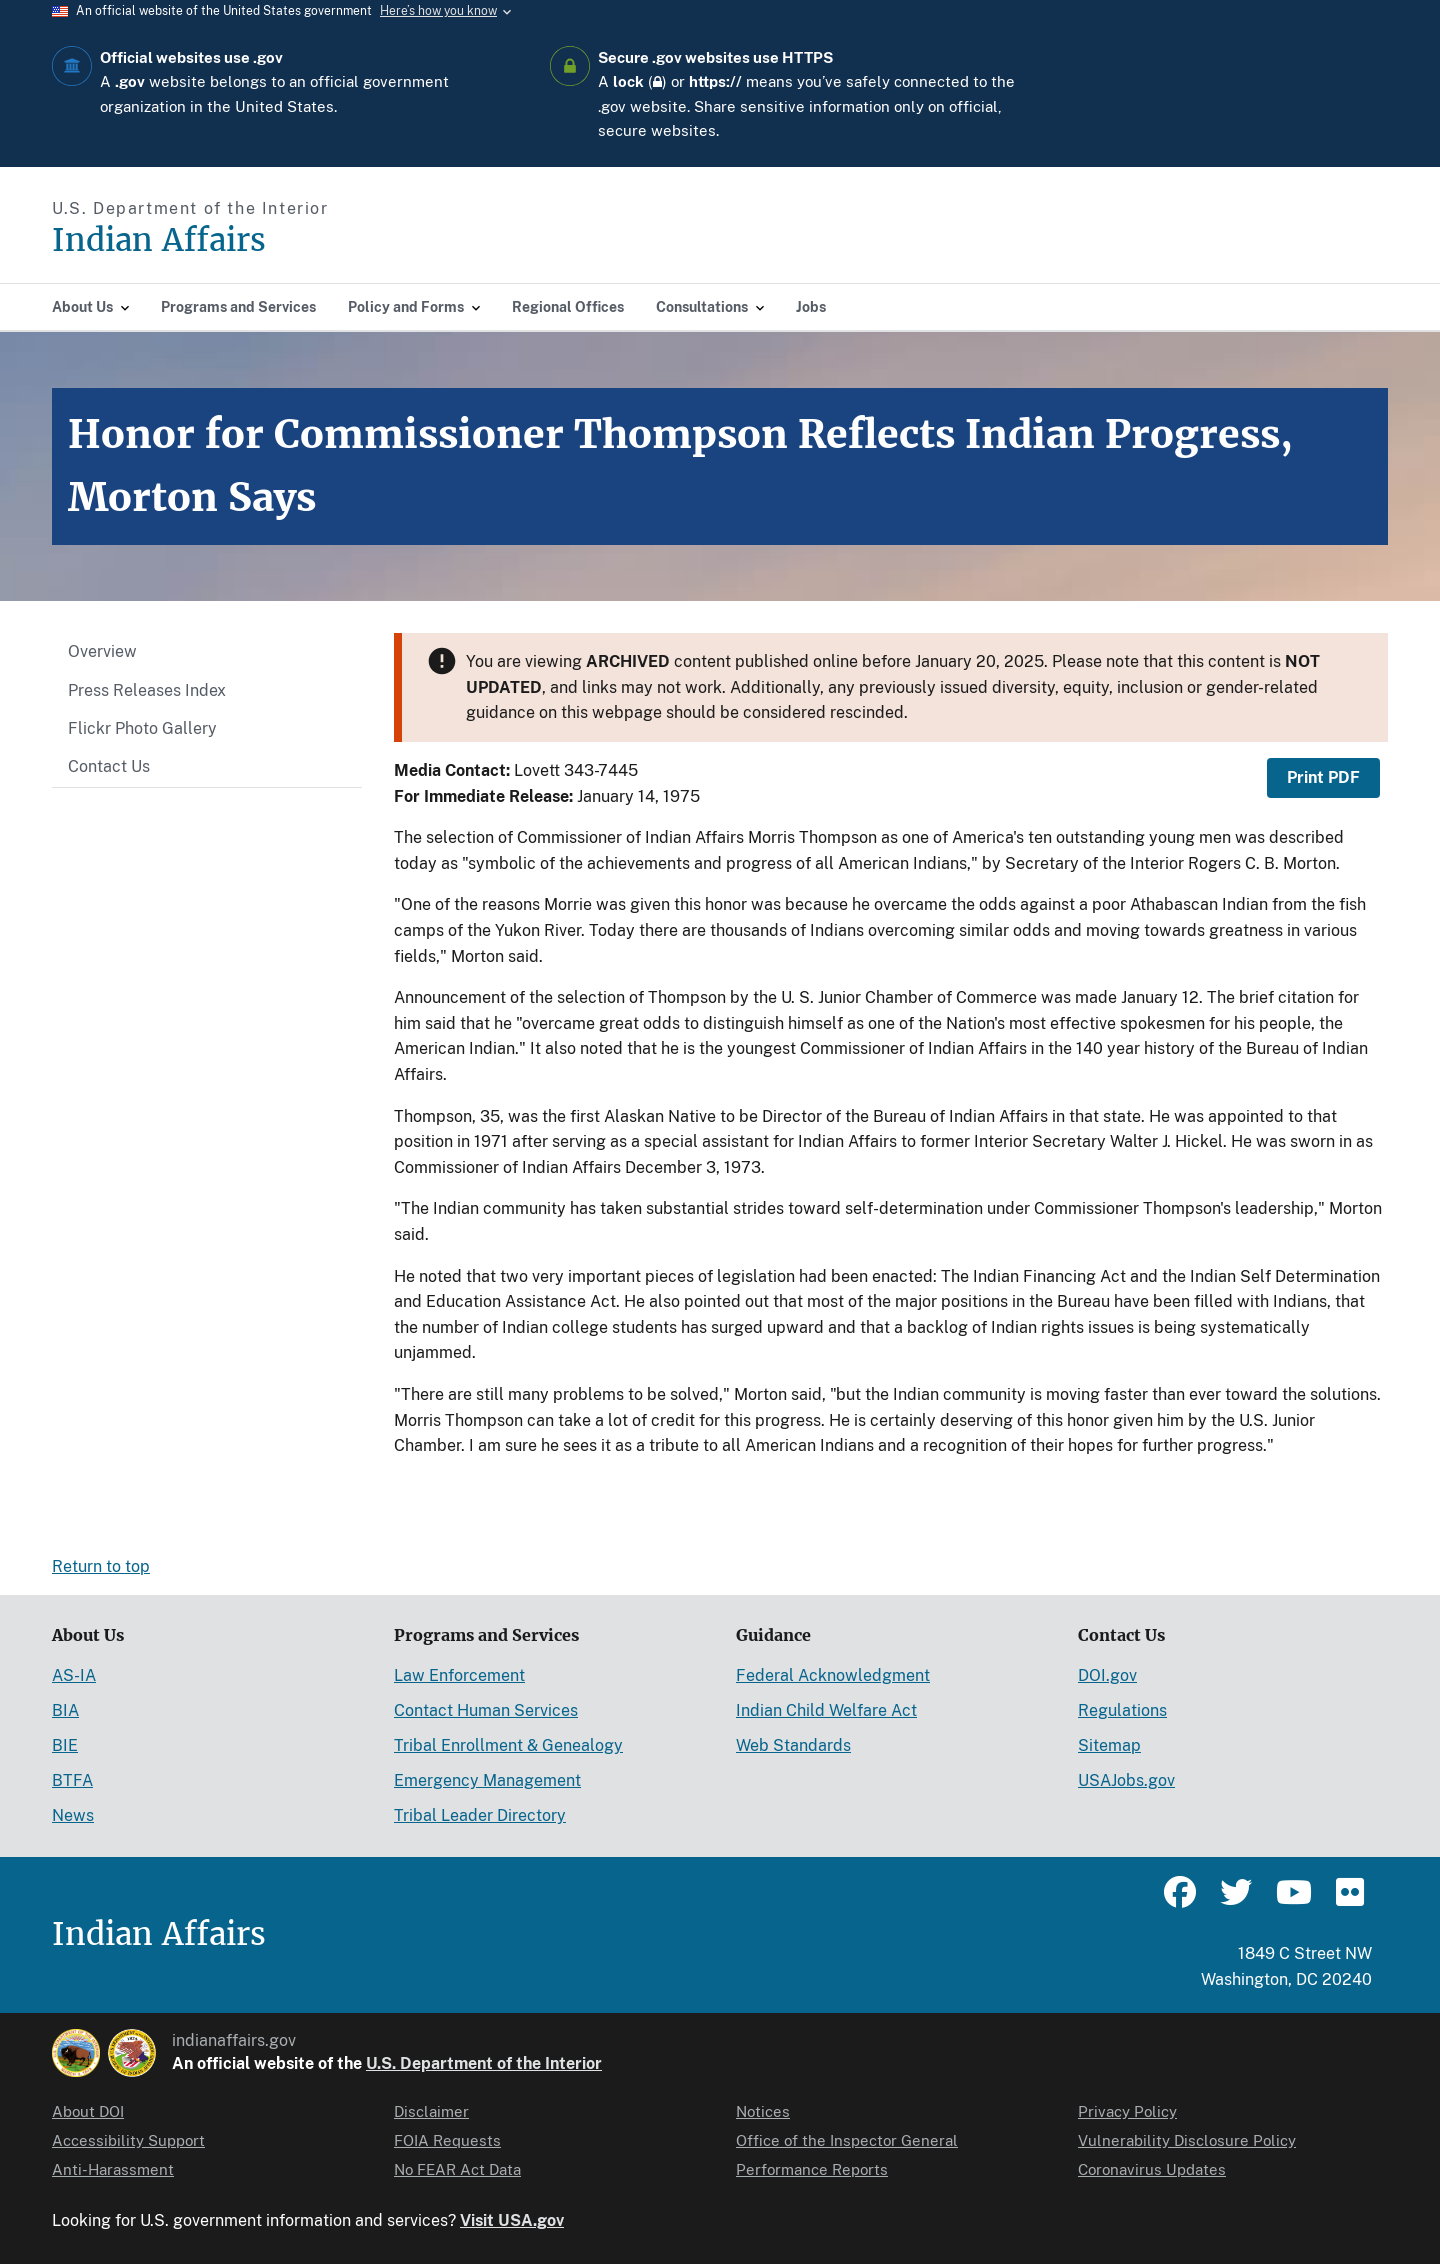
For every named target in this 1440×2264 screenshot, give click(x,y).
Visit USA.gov (512, 2220)
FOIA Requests (447, 2140)
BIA (65, 1710)
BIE (65, 1745)
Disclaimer (431, 2111)
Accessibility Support (128, 2140)
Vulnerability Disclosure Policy (1187, 2140)
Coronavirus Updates (1152, 2169)
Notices (763, 2111)
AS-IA (74, 1675)
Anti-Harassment (113, 2169)
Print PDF (1323, 777)
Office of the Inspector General (847, 2140)
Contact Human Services (486, 1710)
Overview (102, 651)
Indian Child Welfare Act (826, 1710)
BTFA (72, 1780)
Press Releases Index (147, 690)
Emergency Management (487, 1780)
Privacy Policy (1127, 2111)
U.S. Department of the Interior (484, 2063)
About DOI (88, 2111)
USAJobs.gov (1126, 1780)
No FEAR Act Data (457, 2169)
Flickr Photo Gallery (142, 728)
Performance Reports (812, 2169)
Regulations (1122, 1710)
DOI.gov (1107, 1675)
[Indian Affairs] (272, 240)
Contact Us (109, 766)
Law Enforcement (459, 1675)
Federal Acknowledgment (833, 1675)
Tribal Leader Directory (480, 1815)
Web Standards (793, 1745)
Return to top (101, 1566)
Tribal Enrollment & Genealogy (508, 1745)
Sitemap (1109, 1745)
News (73, 1815)
